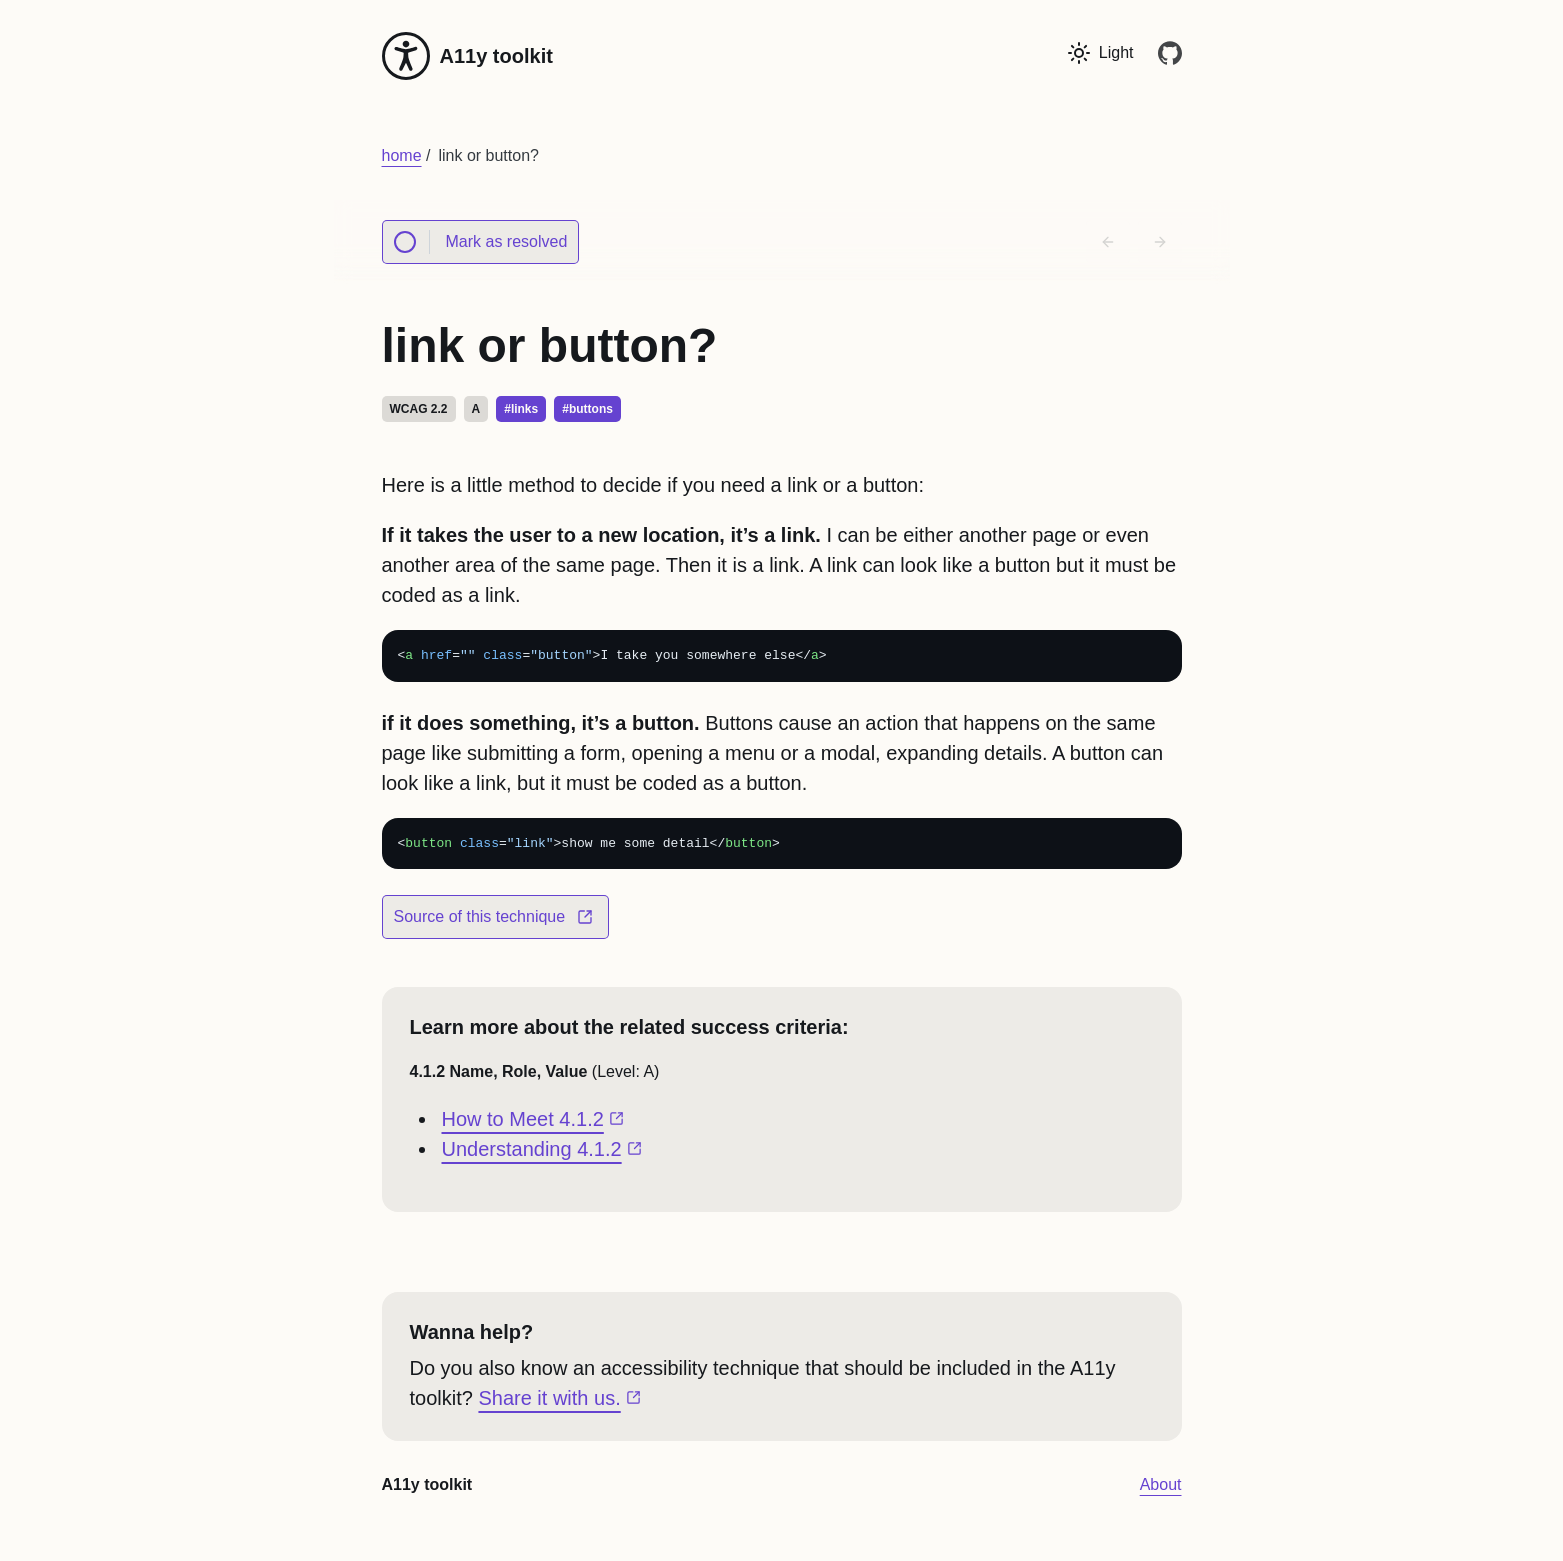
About (1161, 1484)
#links (521, 409)
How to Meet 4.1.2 (535, 1119)
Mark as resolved (475, 242)
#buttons (587, 409)
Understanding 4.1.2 (544, 1149)
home (402, 155)
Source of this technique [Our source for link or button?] (494, 923)
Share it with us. (561, 1398)
